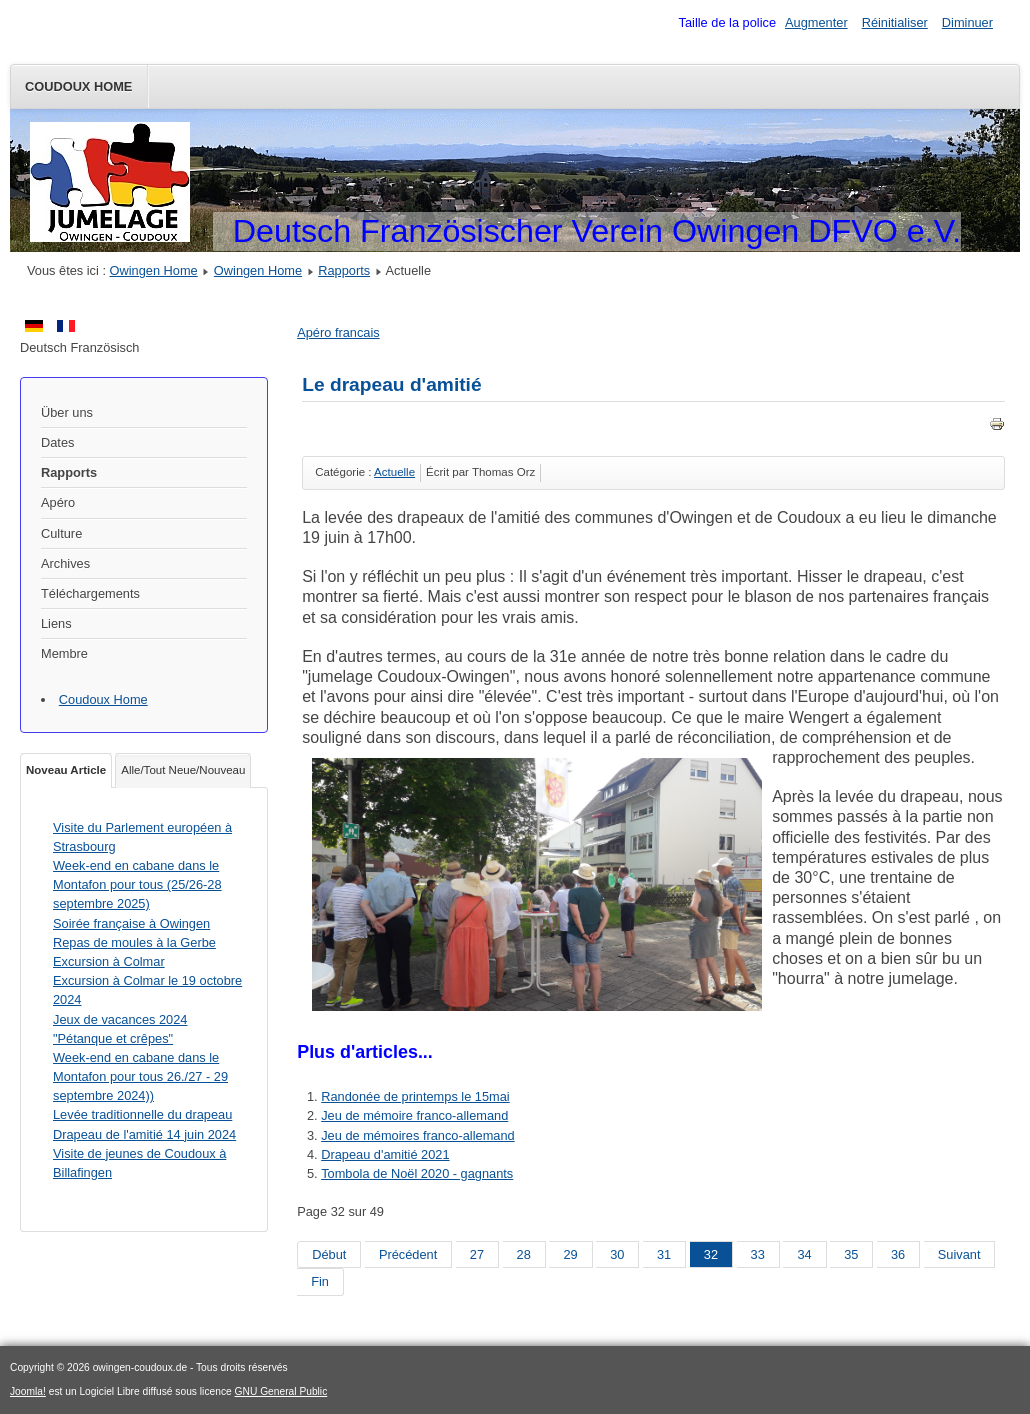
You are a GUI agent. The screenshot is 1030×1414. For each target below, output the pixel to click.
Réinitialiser (895, 22)
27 (477, 1254)
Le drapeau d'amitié (391, 384)
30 (617, 1254)
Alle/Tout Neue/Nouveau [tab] (183, 770)
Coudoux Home (78, 86)
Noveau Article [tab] (66, 770)
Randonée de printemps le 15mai (415, 1096)
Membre (64, 653)
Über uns (67, 412)
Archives (65, 563)
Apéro (58, 502)
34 (804, 1254)
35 (851, 1254)
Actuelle (394, 472)
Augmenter (816, 22)
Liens (56, 623)
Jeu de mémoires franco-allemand (417, 1135)
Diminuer (967, 22)
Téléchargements (90, 593)
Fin (320, 1281)
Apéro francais (338, 332)
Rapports (344, 270)
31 (664, 1254)
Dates (57, 442)
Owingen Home (154, 270)
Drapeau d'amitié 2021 (385, 1154)
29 (570, 1254)
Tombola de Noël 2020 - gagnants (417, 1173)
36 (898, 1254)
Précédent (408, 1254)
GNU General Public (281, 1391)
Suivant (959, 1254)
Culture (61, 533)
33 (758, 1254)
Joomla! (28, 1391)
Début (329, 1254)
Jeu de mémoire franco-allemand (414, 1115)
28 (524, 1254)
